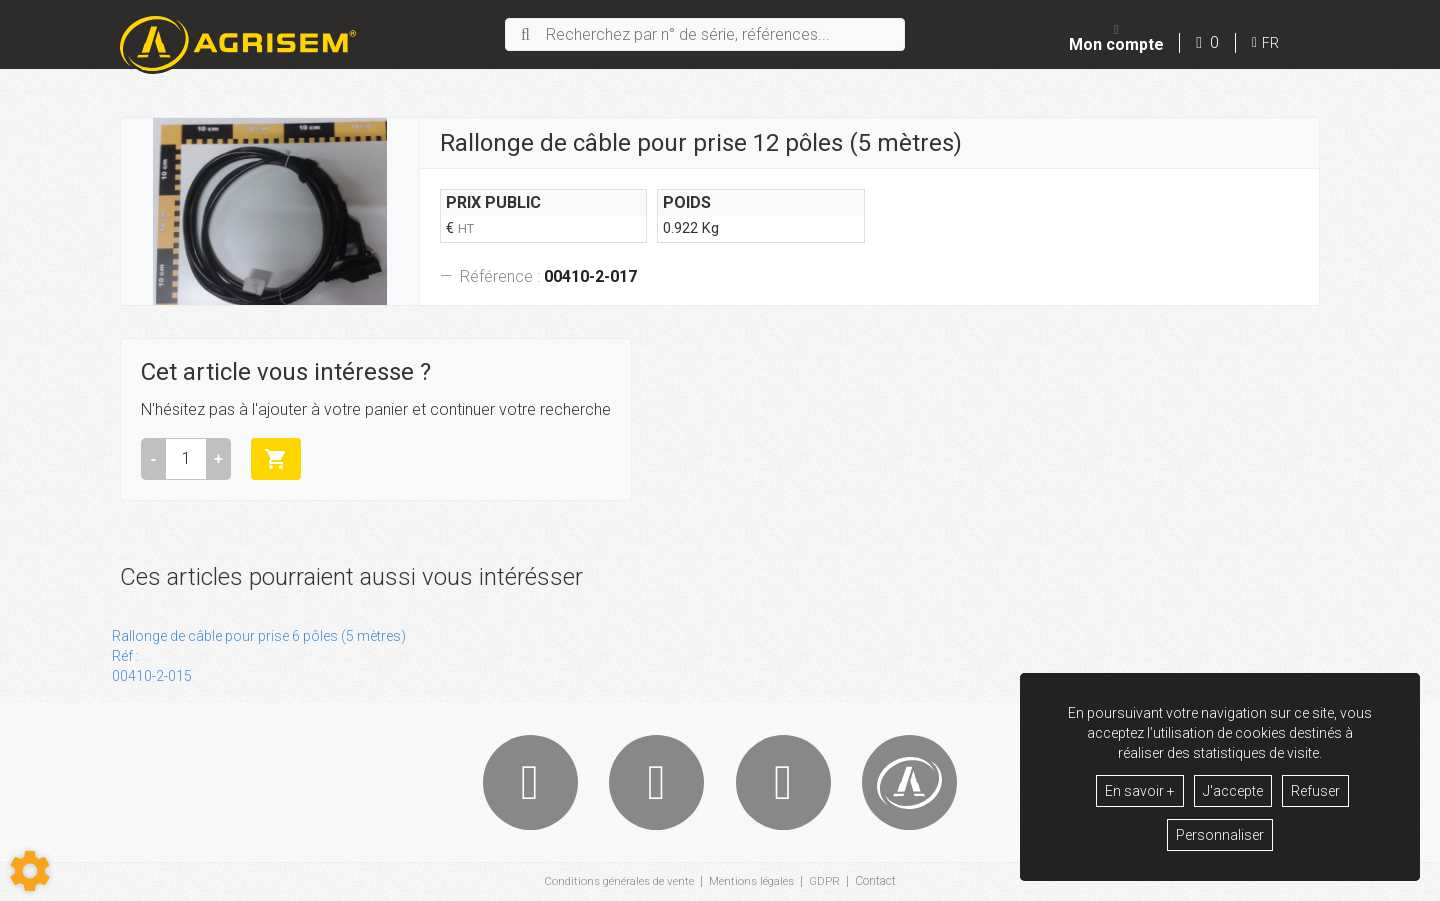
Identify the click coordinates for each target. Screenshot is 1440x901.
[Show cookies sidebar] (30, 871)
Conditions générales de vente (616, 882)
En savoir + (1140, 791)
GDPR (829, 882)
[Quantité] (186, 459)
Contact (880, 882)
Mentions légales (753, 882)
